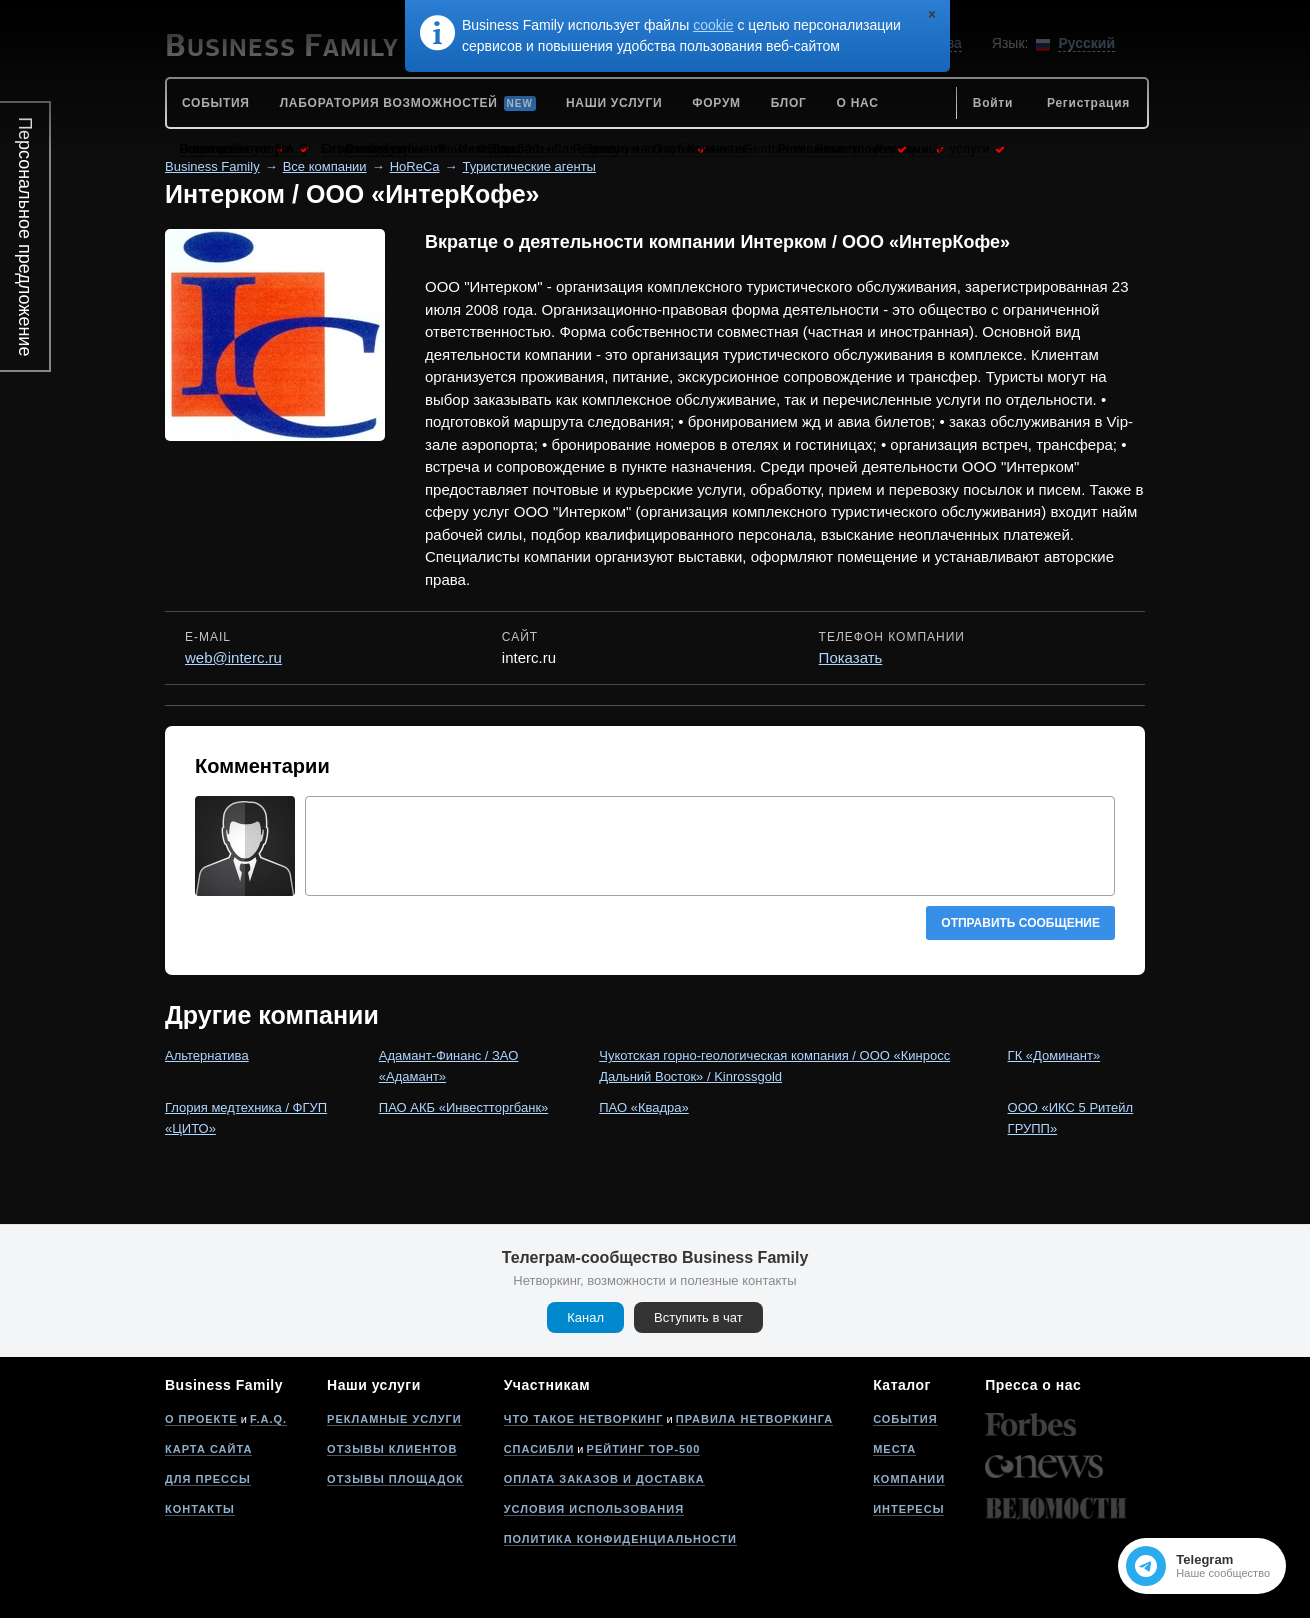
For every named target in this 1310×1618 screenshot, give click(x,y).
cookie (713, 25)
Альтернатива (207, 1055)
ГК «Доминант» (1054, 1055)
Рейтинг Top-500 (644, 1449)
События (905, 1419)
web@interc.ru (233, 657)
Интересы (908, 1509)
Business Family (212, 166)
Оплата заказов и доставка (604, 1479)
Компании (909, 1479)
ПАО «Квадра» (644, 1107)
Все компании (325, 166)
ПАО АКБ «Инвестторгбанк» (464, 1107)
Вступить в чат (698, 1317)
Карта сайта (208, 1449)
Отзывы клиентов (392, 1449)
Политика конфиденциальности (620, 1539)
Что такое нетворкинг (584, 1419)
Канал (585, 1317)
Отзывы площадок (395, 1479)
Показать (851, 657)
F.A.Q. (268, 1419)
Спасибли (539, 1449)
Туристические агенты (529, 166)
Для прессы (208, 1479)
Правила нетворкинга (754, 1419)
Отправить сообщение (1020, 923)
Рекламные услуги (394, 1419)
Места (894, 1449)
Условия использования (594, 1509)
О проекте (201, 1419)
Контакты (200, 1509)
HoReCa (415, 166)
